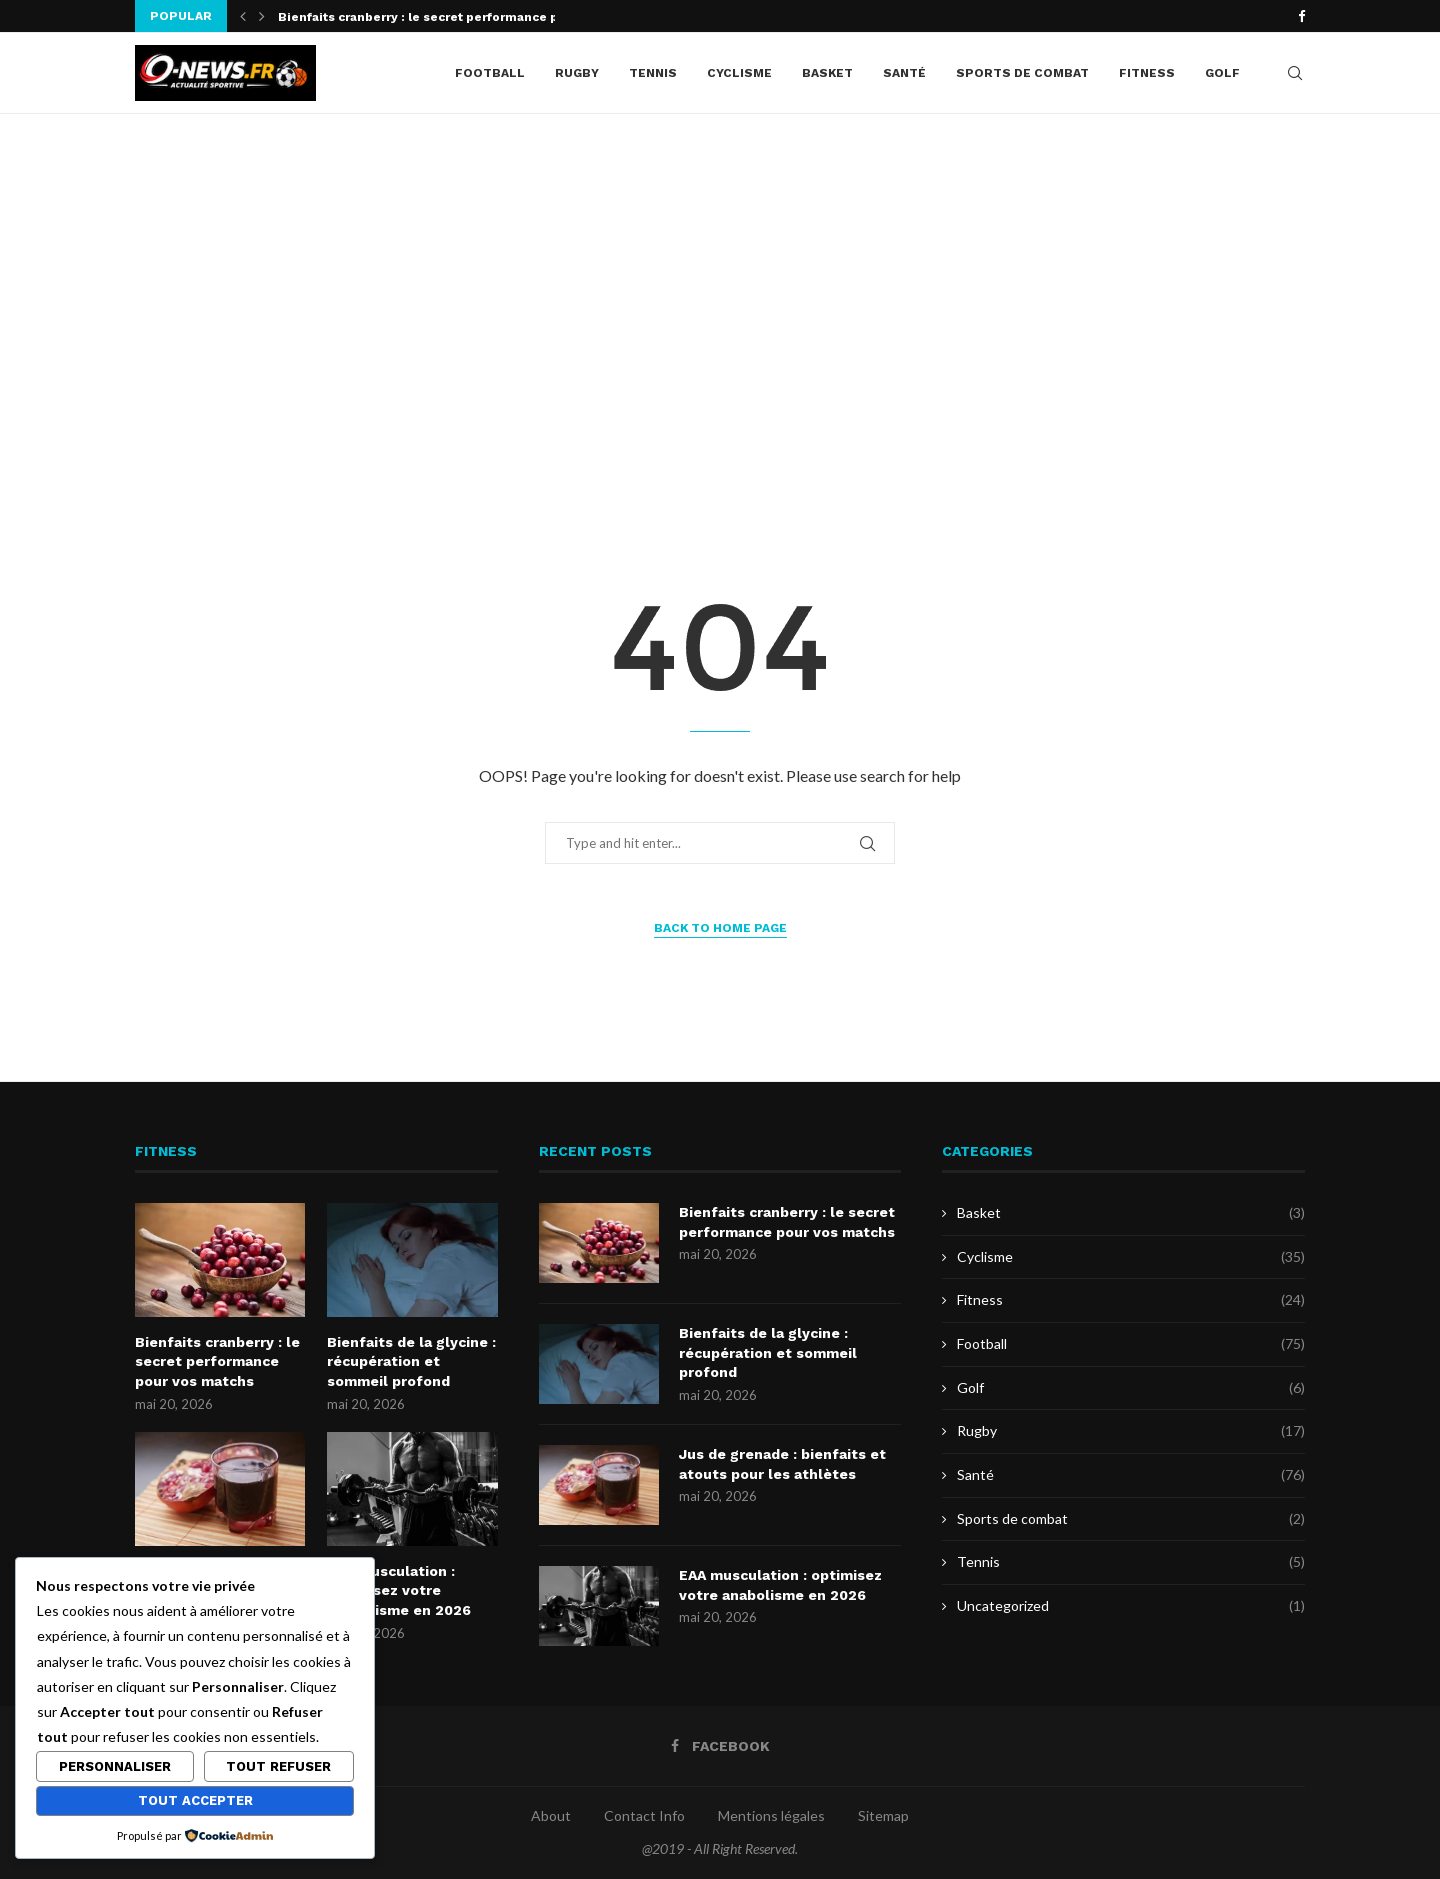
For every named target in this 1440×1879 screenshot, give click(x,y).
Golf (1222, 73)
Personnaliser (115, 1766)
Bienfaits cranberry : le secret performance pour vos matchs (217, 1361)
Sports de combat (1022, 73)
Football (490, 73)
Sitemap (883, 1815)
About (551, 1815)
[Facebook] (1301, 16)
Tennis (653, 73)
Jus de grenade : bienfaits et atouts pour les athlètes (782, 1464)
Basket (827, 73)
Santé (904, 73)
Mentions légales (771, 1815)
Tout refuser (278, 1766)
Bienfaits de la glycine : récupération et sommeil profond (411, 1361)
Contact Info (644, 1815)
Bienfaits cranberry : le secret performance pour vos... (447, 17)
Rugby (577, 73)
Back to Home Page (720, 928)
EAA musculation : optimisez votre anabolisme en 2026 (399, 1590)
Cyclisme (739, 73)
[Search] (1295, 73)
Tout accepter (195, 1800)
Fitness (1147, 73)
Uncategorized (1131, 1606)
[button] (243, 16)
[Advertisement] (720, 314)
